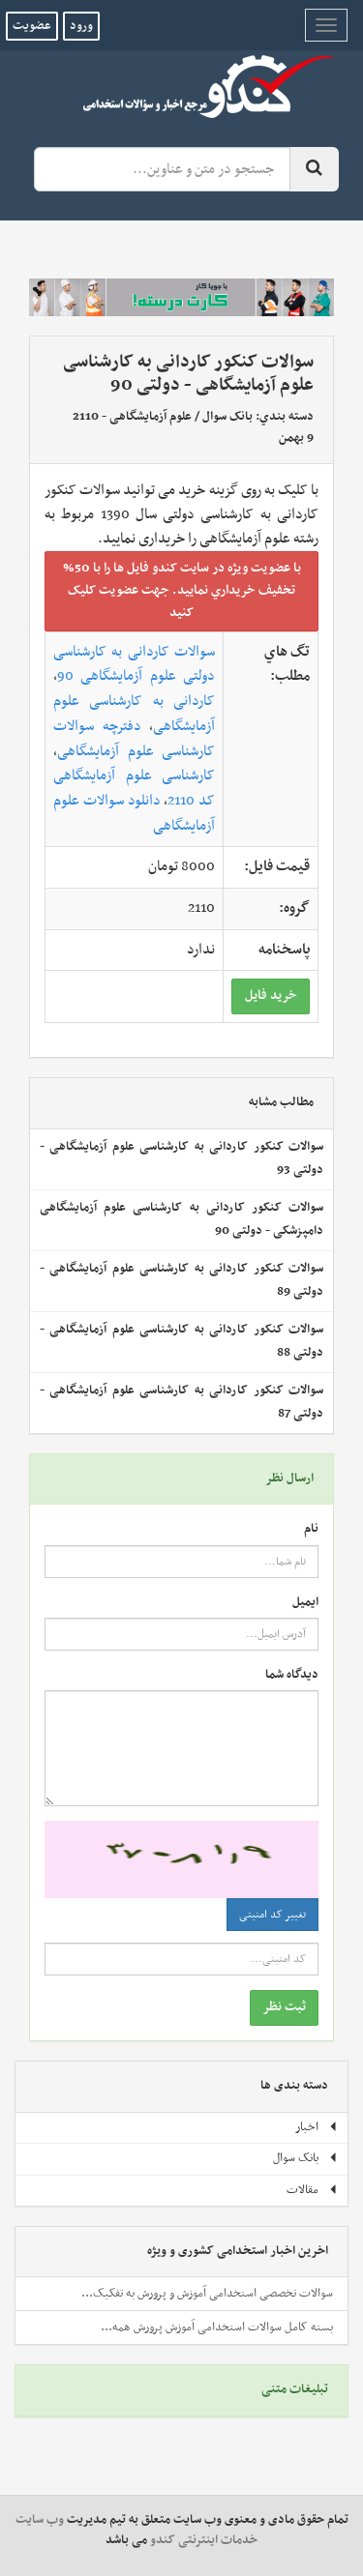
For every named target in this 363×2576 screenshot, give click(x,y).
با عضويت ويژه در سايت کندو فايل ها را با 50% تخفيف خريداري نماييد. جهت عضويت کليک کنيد (182, 590)
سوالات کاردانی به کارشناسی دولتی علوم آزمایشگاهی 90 (134, 664)
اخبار (316, 2127)
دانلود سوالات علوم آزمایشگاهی (134, 813)
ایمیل (305, 1603)
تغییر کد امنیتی (272, 1914)
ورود (81, 26)
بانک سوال (227, 416)
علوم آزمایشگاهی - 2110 (132, 416)
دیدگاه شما (291, 1675)
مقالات (312, 2190)
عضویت (32, 26)
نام (311, 1529)
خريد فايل (271, 995)
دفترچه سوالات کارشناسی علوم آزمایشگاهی (134, 739)
